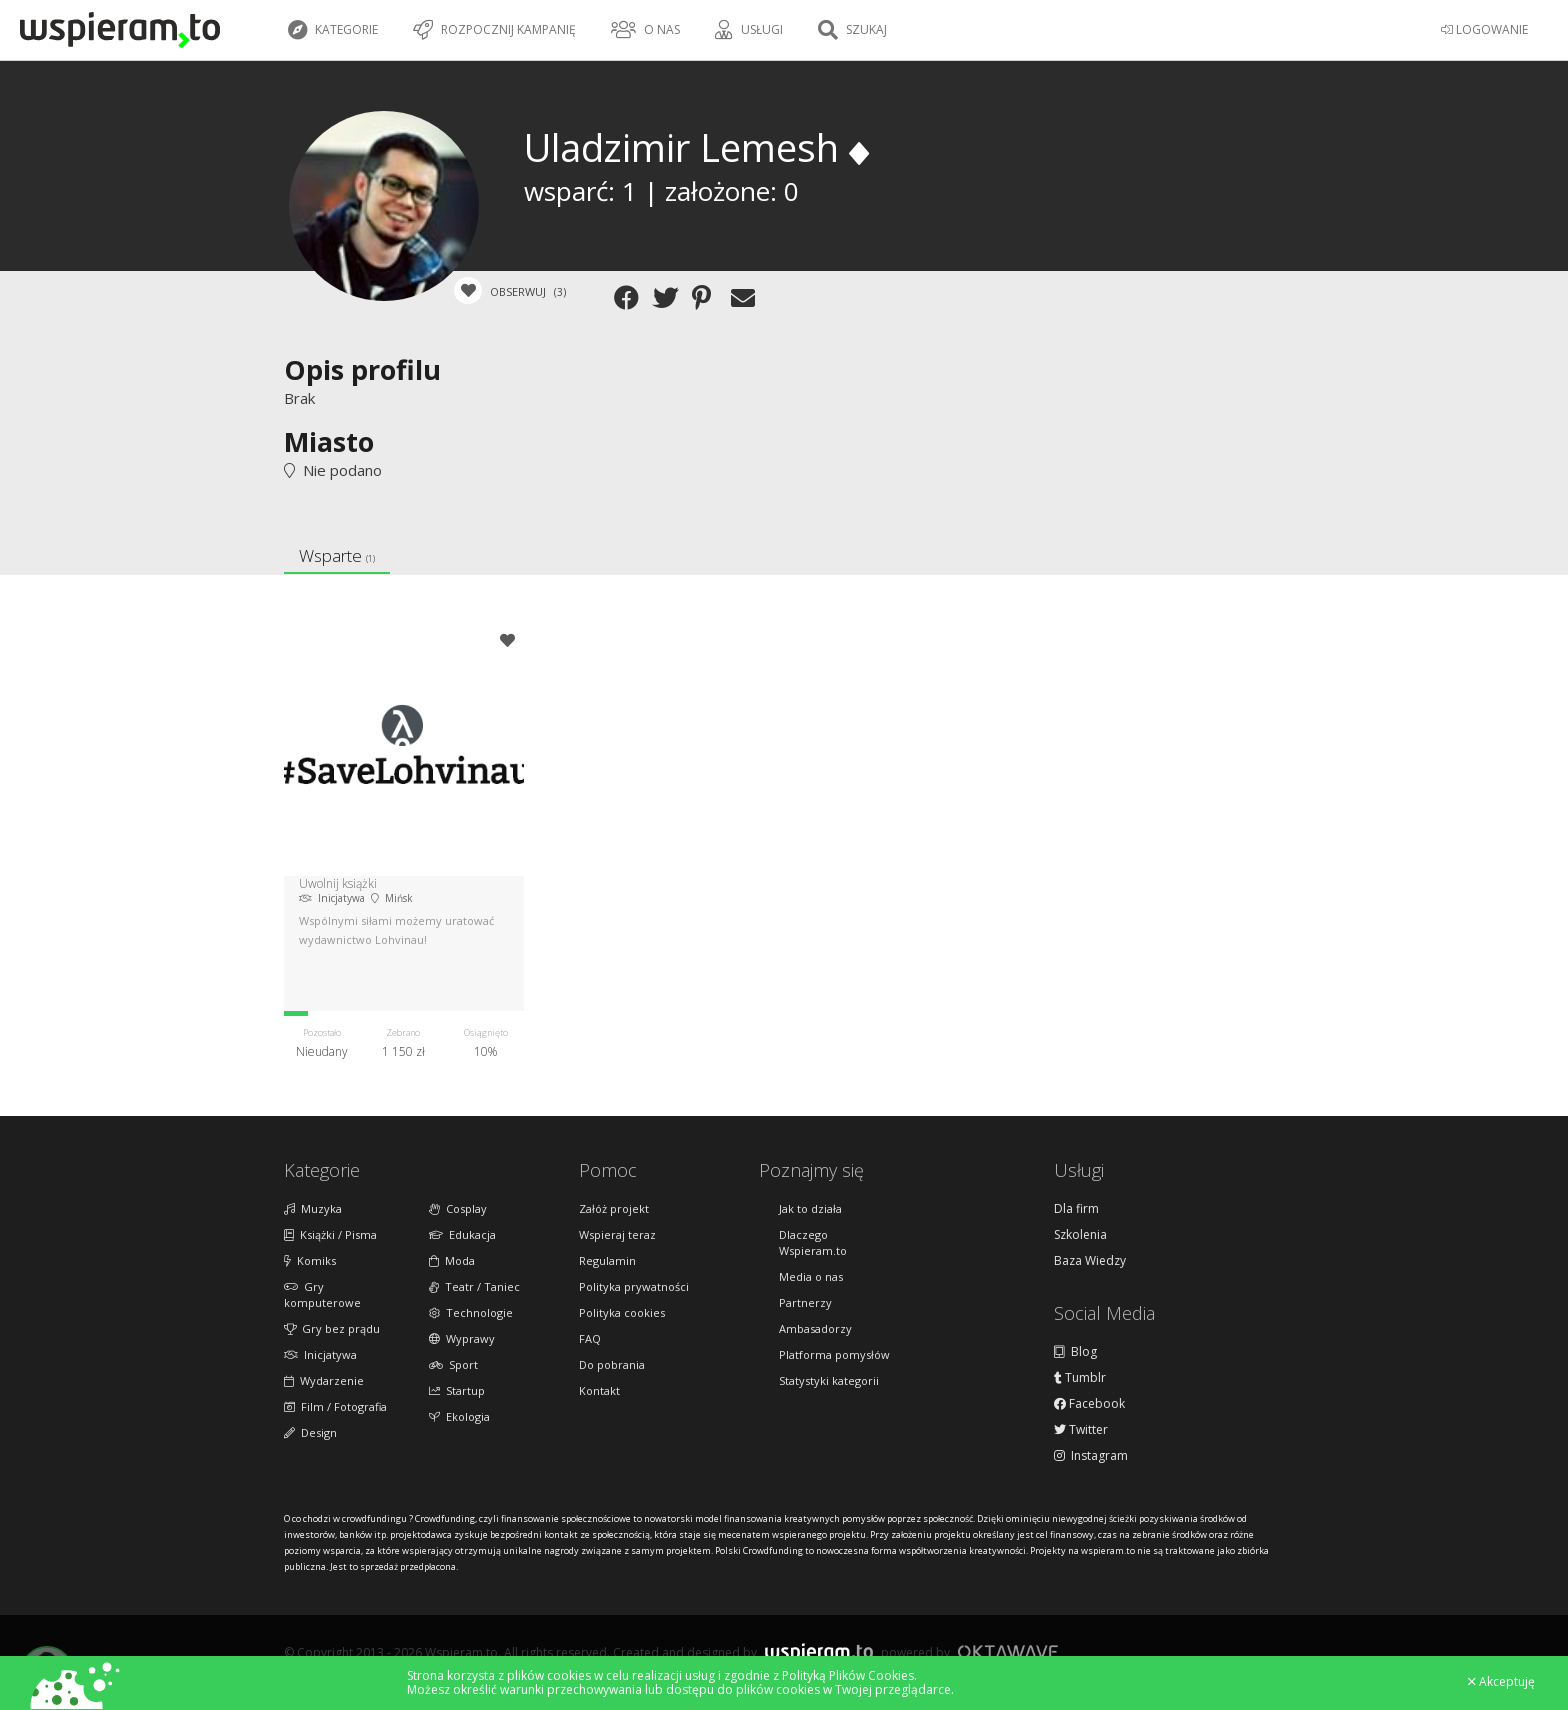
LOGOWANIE (1484, 29)
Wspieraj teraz (617, 1234)
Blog (1075, 1352)
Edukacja (462, 1234)
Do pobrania (612, 1364)
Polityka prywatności (634, 1286)
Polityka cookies (622, 1312)
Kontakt (599, 1390)
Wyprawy (462, 1338)
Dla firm (1076, 1209)
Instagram (1091, 1456)
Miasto (329, 441)
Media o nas (811, 1276)
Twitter (1081, 1430)
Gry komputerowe (322, 1294)
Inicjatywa (320, 1354)
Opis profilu (362, 369)
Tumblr (1080, 1378)
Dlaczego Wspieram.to (813, 1242)
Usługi (749, 30)
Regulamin (607, 1260)
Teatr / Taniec (474, 1286)
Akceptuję (1501, 1682)
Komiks (310, 1260)
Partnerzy (805, 1302)
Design (310, 1432)
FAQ (590, 1338)
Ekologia (459, 1416)
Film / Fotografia (335, 1406)
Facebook (1089, 1404)
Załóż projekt (614, 1208)
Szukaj (852, 30)
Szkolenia (1080, 1235)
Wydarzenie (324, 1380)
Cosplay (458, 1208)
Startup (457, 1390)
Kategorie (333, 30)
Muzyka (313, 1208)
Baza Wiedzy (1090, 1261)
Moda (452, 1260)
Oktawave (1008, 1651)
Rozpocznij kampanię (494, 30)
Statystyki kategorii (829, 1380)
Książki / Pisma (330, 1234)
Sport (453, 1364)
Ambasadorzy (815, 1328)
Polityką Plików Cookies (848, 1675)
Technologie (471, 1312)
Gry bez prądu (332, 1328)
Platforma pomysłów (834, 1354)
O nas (645, 30)
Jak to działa (810, 1208)
